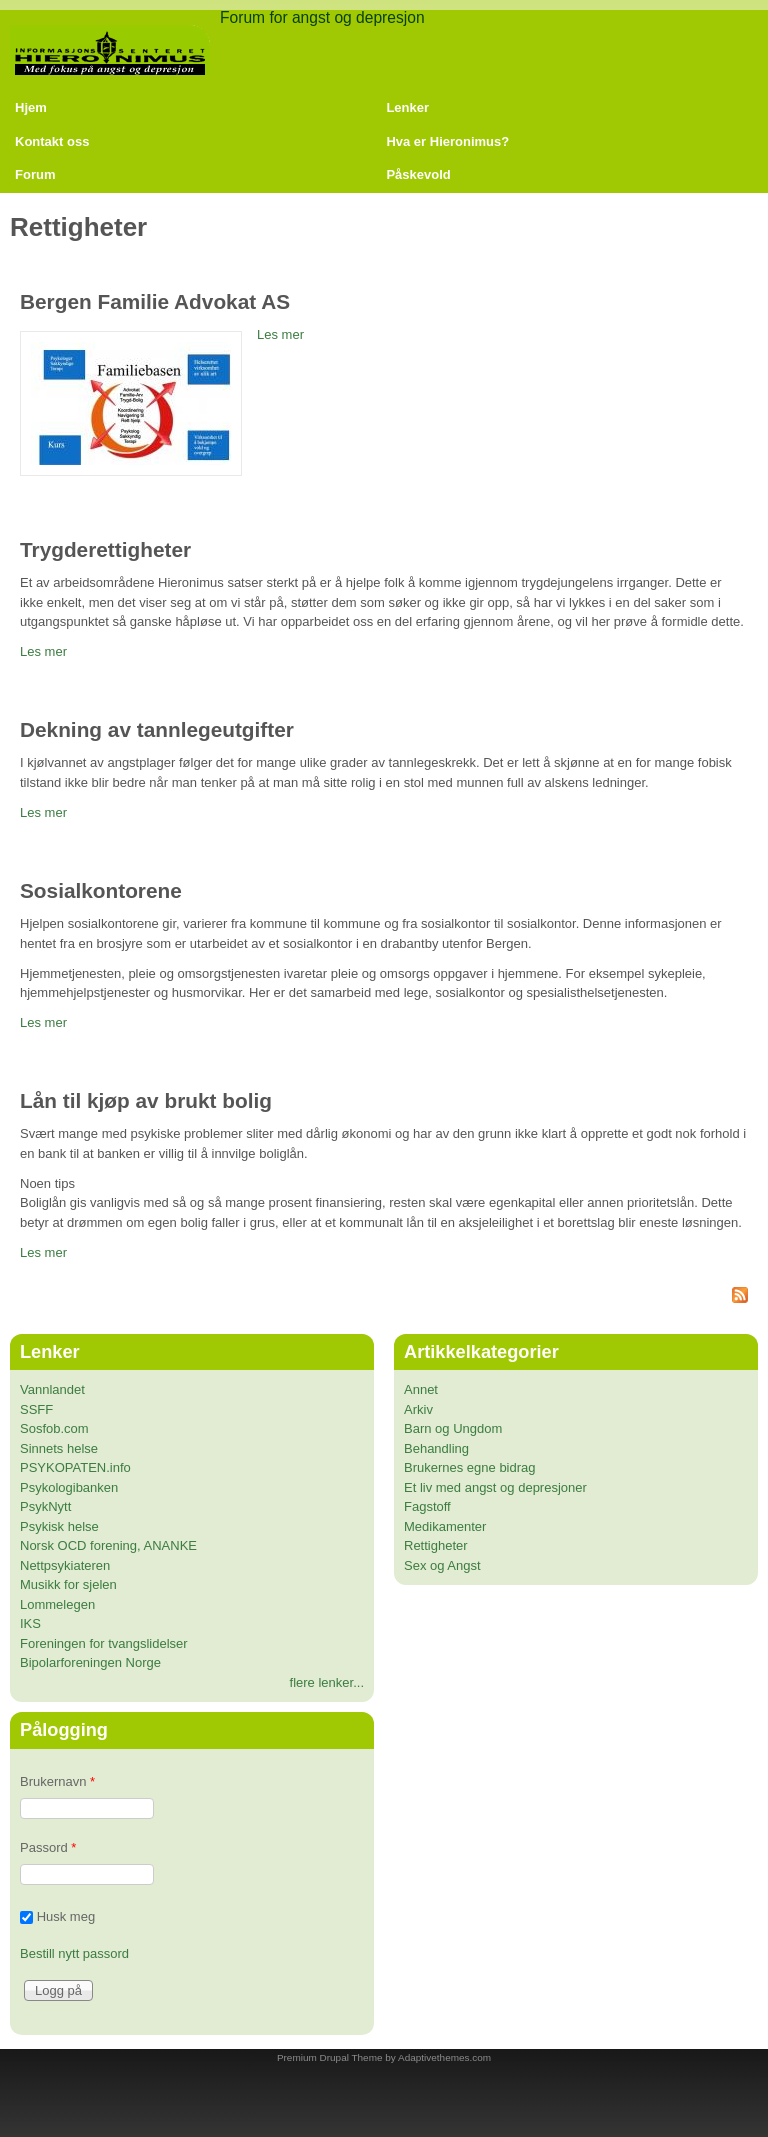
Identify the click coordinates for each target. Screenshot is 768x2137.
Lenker (407, 107)
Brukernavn (57, 1781)
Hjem (31, 107)
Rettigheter (436, 1545)
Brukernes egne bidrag (470, 1467)
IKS (30, 1623)
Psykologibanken (69, 1487)
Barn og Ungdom (453, 1428)
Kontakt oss (52, 141)
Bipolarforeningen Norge (90, 1662)
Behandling (436, 1448)
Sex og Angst (442, 1565)
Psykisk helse (59, 1526)
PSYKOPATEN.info (75, 1467)
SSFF (36, 1409)
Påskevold (418, 174)
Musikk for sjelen (68, 1584)
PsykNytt (45, 1506)
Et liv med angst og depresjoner (495, 1487)
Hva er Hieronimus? (447, 141)
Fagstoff (427, 1506)
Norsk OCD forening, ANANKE (108, 1545)
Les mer (280, 334)
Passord (48, 1847)
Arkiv (418, 1409)
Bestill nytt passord (74, 1953)
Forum (35, 174)
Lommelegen (57, 1604)
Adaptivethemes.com (444, 2057)
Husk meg (66, 1916)
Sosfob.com (54, 1428)
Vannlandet (52, 1389)
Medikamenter (445, 1526)
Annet (421, 1389)
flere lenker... (327, 1682)
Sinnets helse (59, 1448)
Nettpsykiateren (65, 1565)
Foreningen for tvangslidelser (104, 1643)
